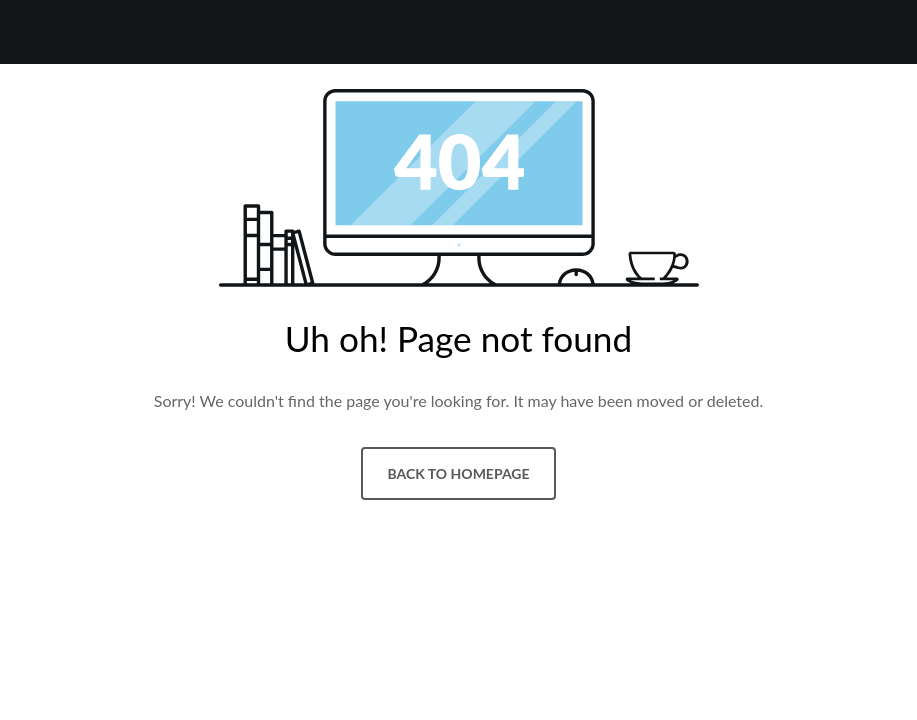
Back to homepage (458, 473)
